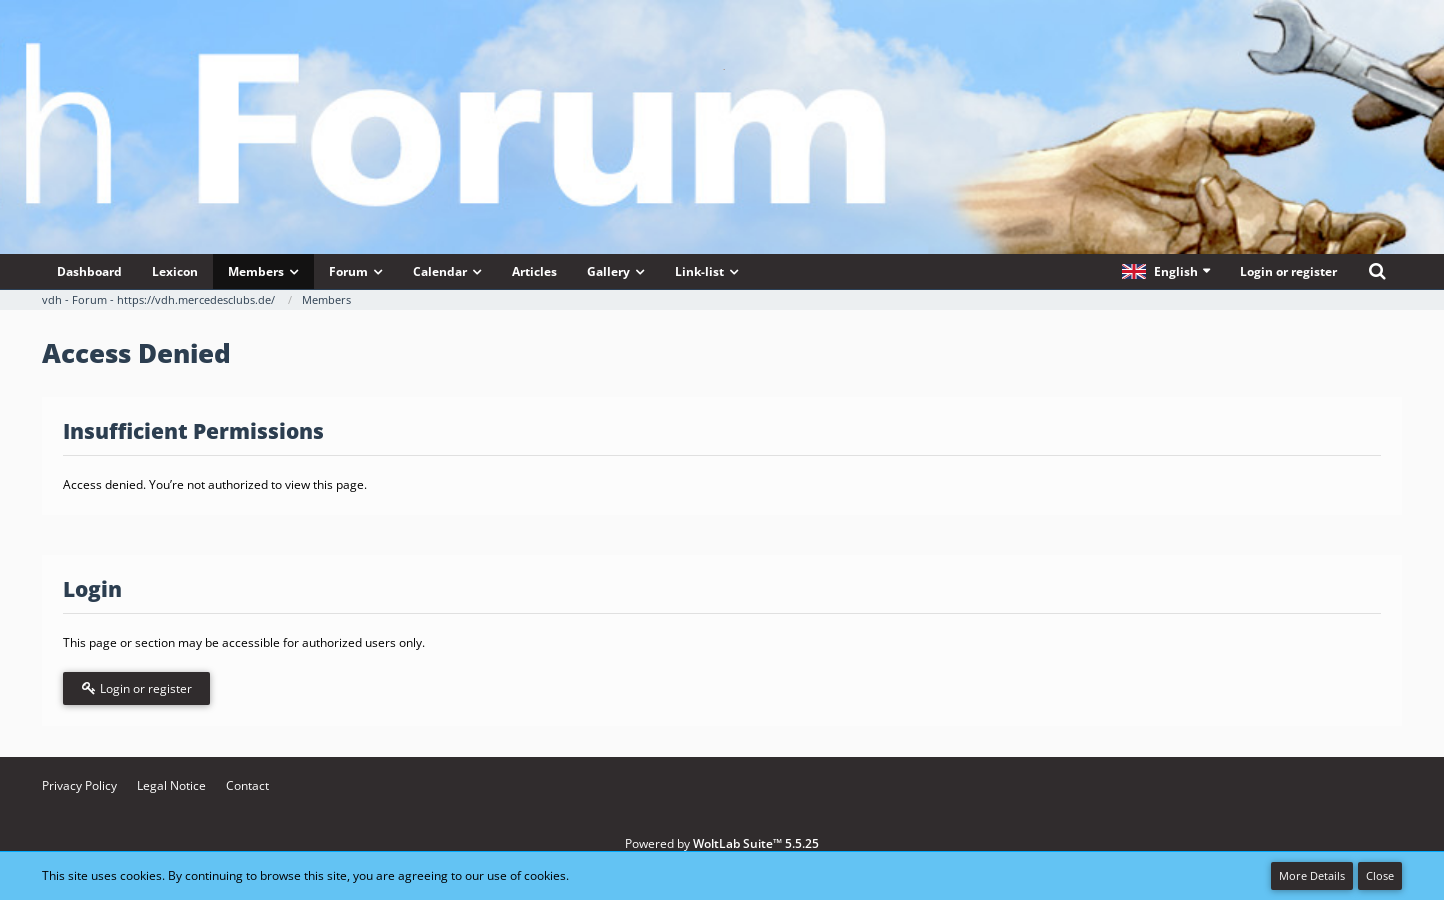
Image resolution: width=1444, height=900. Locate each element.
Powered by (722, 843)
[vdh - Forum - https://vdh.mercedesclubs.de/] (722, 69)
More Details (1312, 875)
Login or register (1288, 271)
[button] (1166, 271)
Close (1380, 875)
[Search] (1377, 271)
